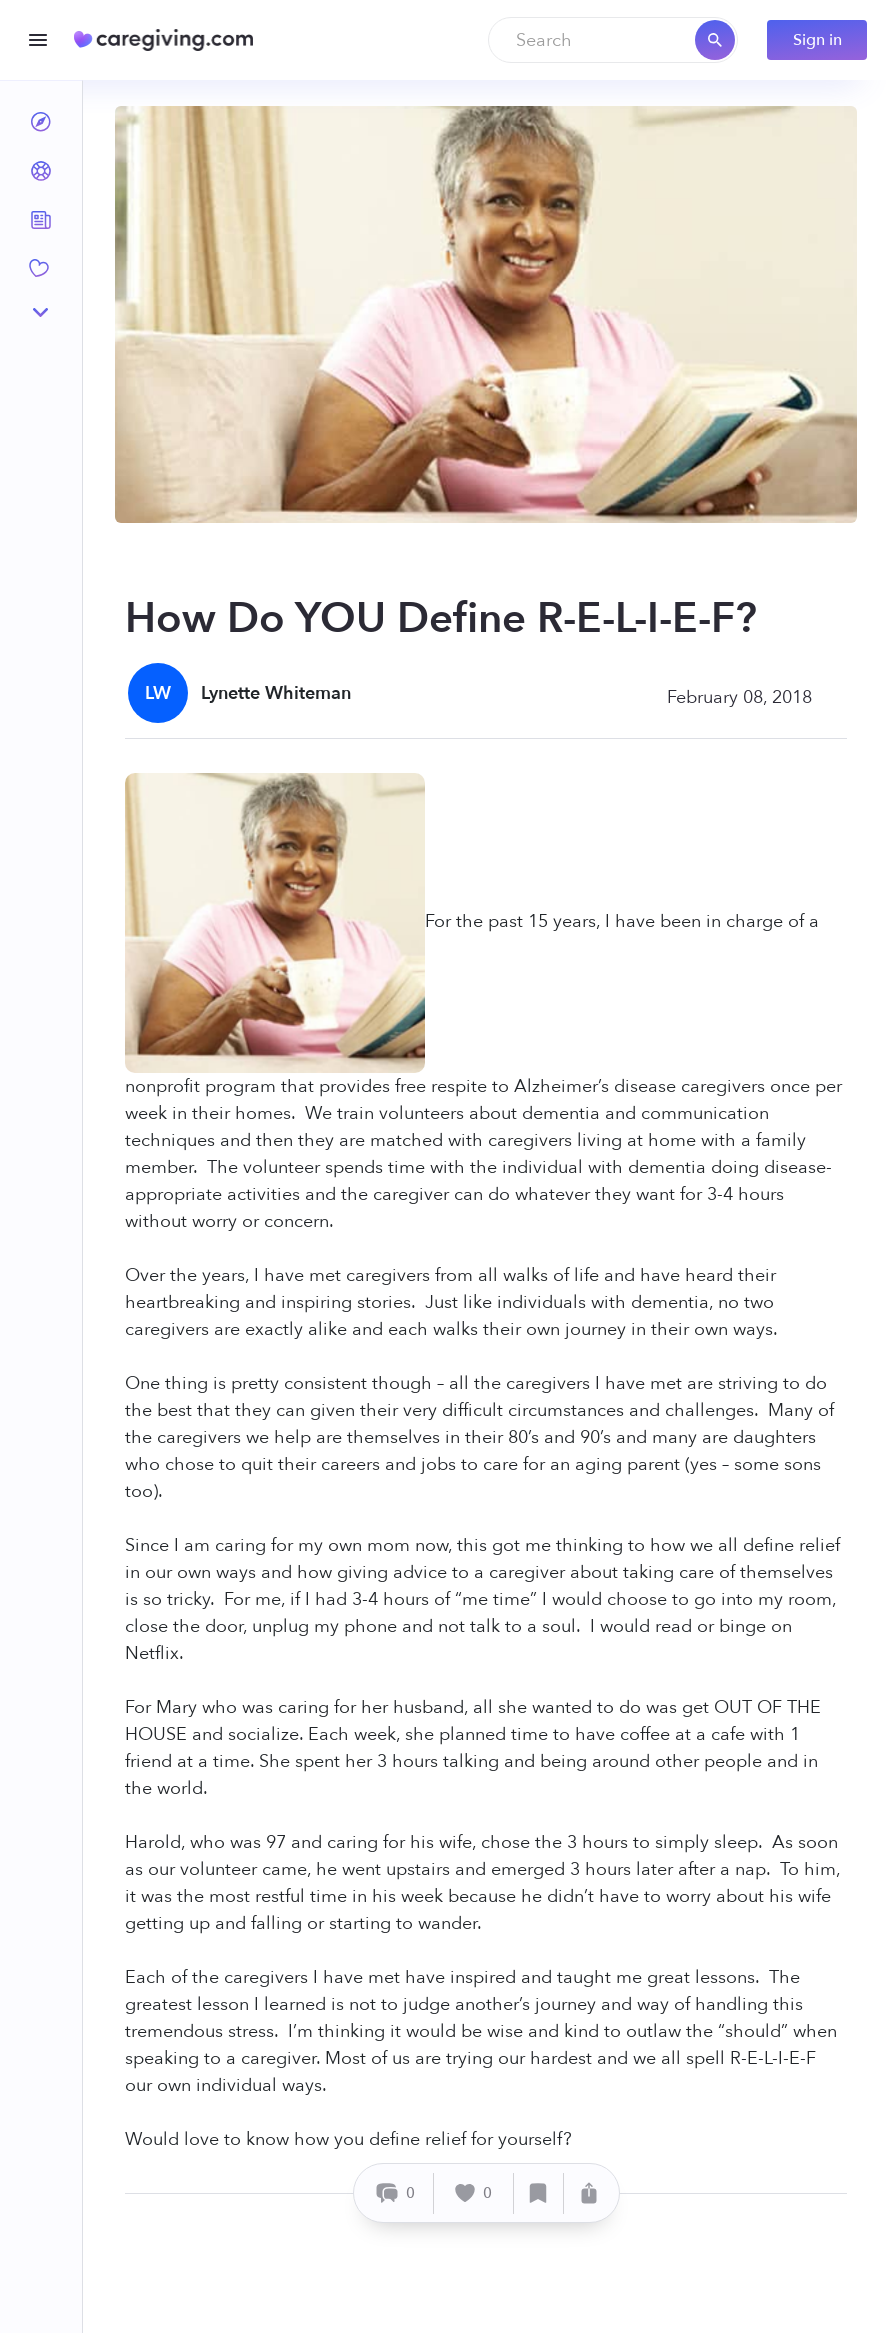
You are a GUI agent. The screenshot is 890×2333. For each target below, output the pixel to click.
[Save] (539, 2193)
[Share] (589, 2193)
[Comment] (396, 2193)
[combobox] (613, 40)
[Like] (474, 2193)
